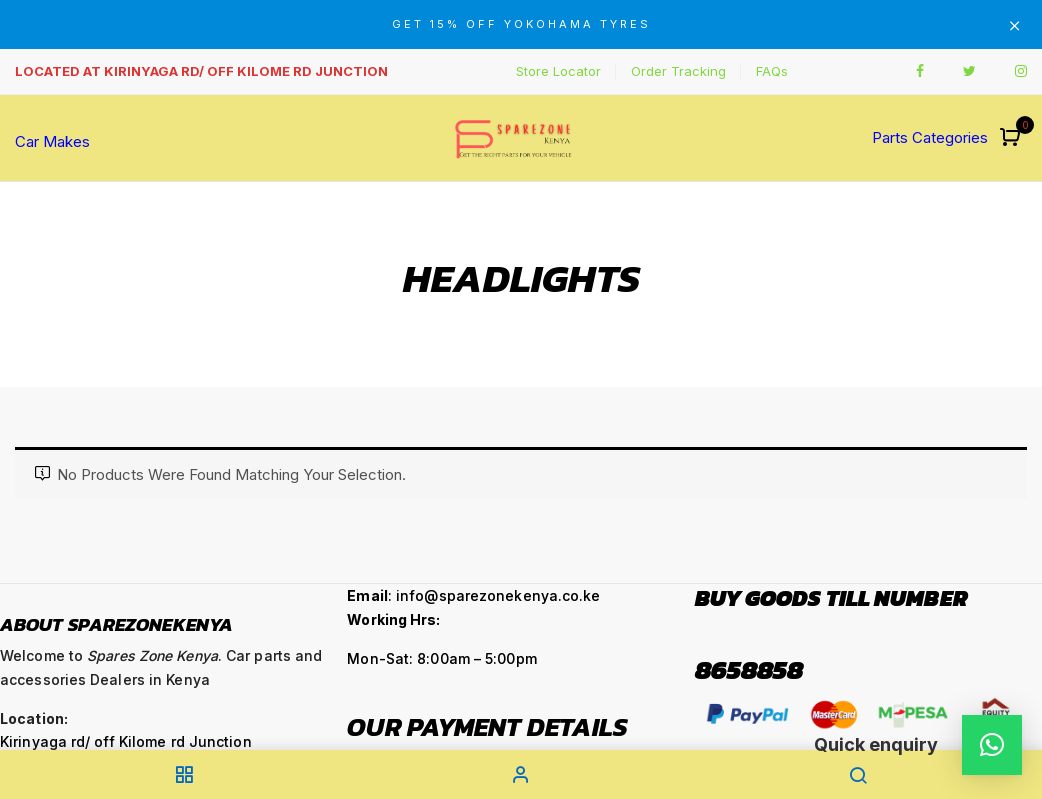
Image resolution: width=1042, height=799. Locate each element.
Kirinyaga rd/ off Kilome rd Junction (126, 741)
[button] (1012, 138)
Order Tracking (678, 71)
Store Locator (558, 71)
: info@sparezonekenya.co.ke (473, 595)
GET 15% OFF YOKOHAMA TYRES (521, 24)
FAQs (772, 71)
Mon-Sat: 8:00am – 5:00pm (441, 658)
